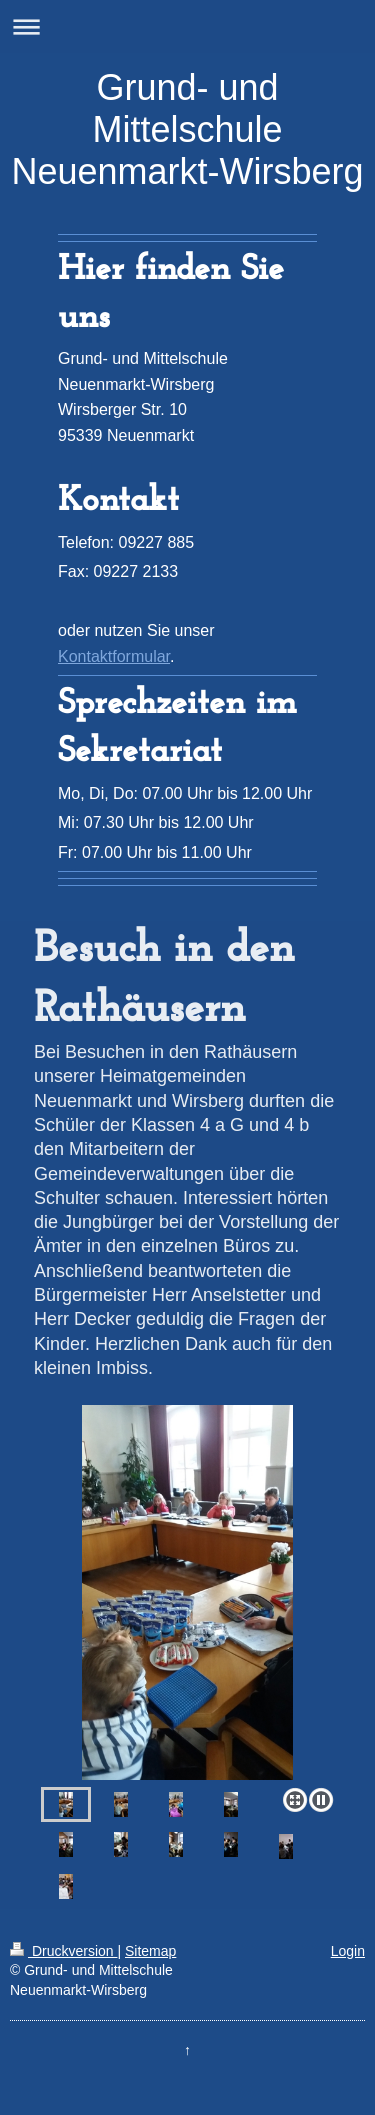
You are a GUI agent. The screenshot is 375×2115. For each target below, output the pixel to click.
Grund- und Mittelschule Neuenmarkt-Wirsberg (187, 129)
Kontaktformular (114, 656)
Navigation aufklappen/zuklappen (187, 26)
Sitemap (150, 1951)
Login (348, 1951)
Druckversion (63, 1951)
